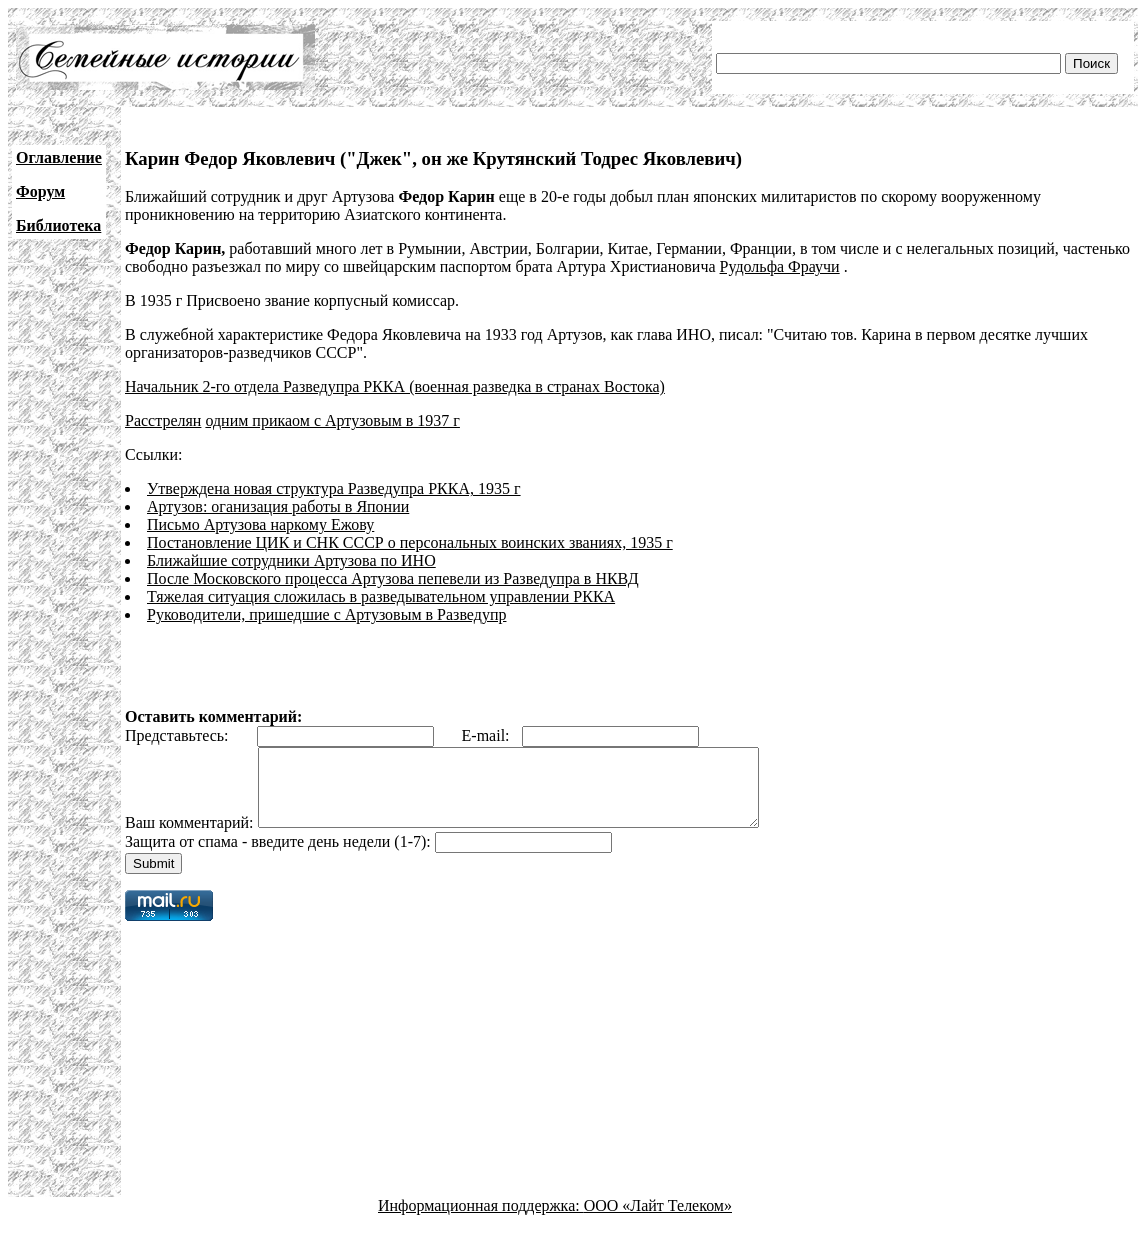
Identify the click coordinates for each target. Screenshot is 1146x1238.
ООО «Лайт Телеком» (658, 1220)
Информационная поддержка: (481, 1220)
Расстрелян (163, 420)
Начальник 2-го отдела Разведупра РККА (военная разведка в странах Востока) (395, 386)
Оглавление (59, 157)
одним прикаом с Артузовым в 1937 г (332, 420)
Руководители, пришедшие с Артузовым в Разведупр (326, 614)
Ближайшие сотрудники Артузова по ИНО (291, 560)
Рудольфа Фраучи (780, 266)
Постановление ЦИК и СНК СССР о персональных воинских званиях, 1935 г (410, 542)
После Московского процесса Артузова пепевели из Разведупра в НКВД (393, 578)
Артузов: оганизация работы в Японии (278, 506)
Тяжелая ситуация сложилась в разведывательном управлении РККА (381, 596)
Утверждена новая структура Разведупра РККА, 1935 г (334, 488)
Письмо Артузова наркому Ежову (260, 524)
